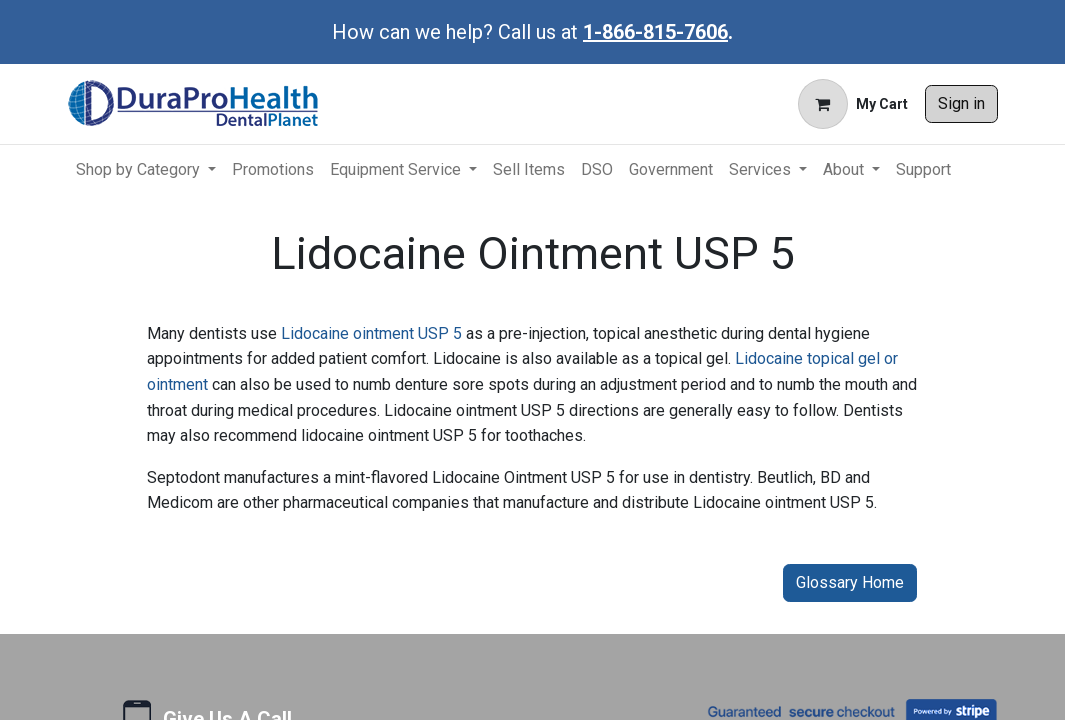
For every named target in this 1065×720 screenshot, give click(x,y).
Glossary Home (850, 582)
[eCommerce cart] (853, 104)
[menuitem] (146, 170)
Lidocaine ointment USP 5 (371, 333)
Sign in (961, 103)
